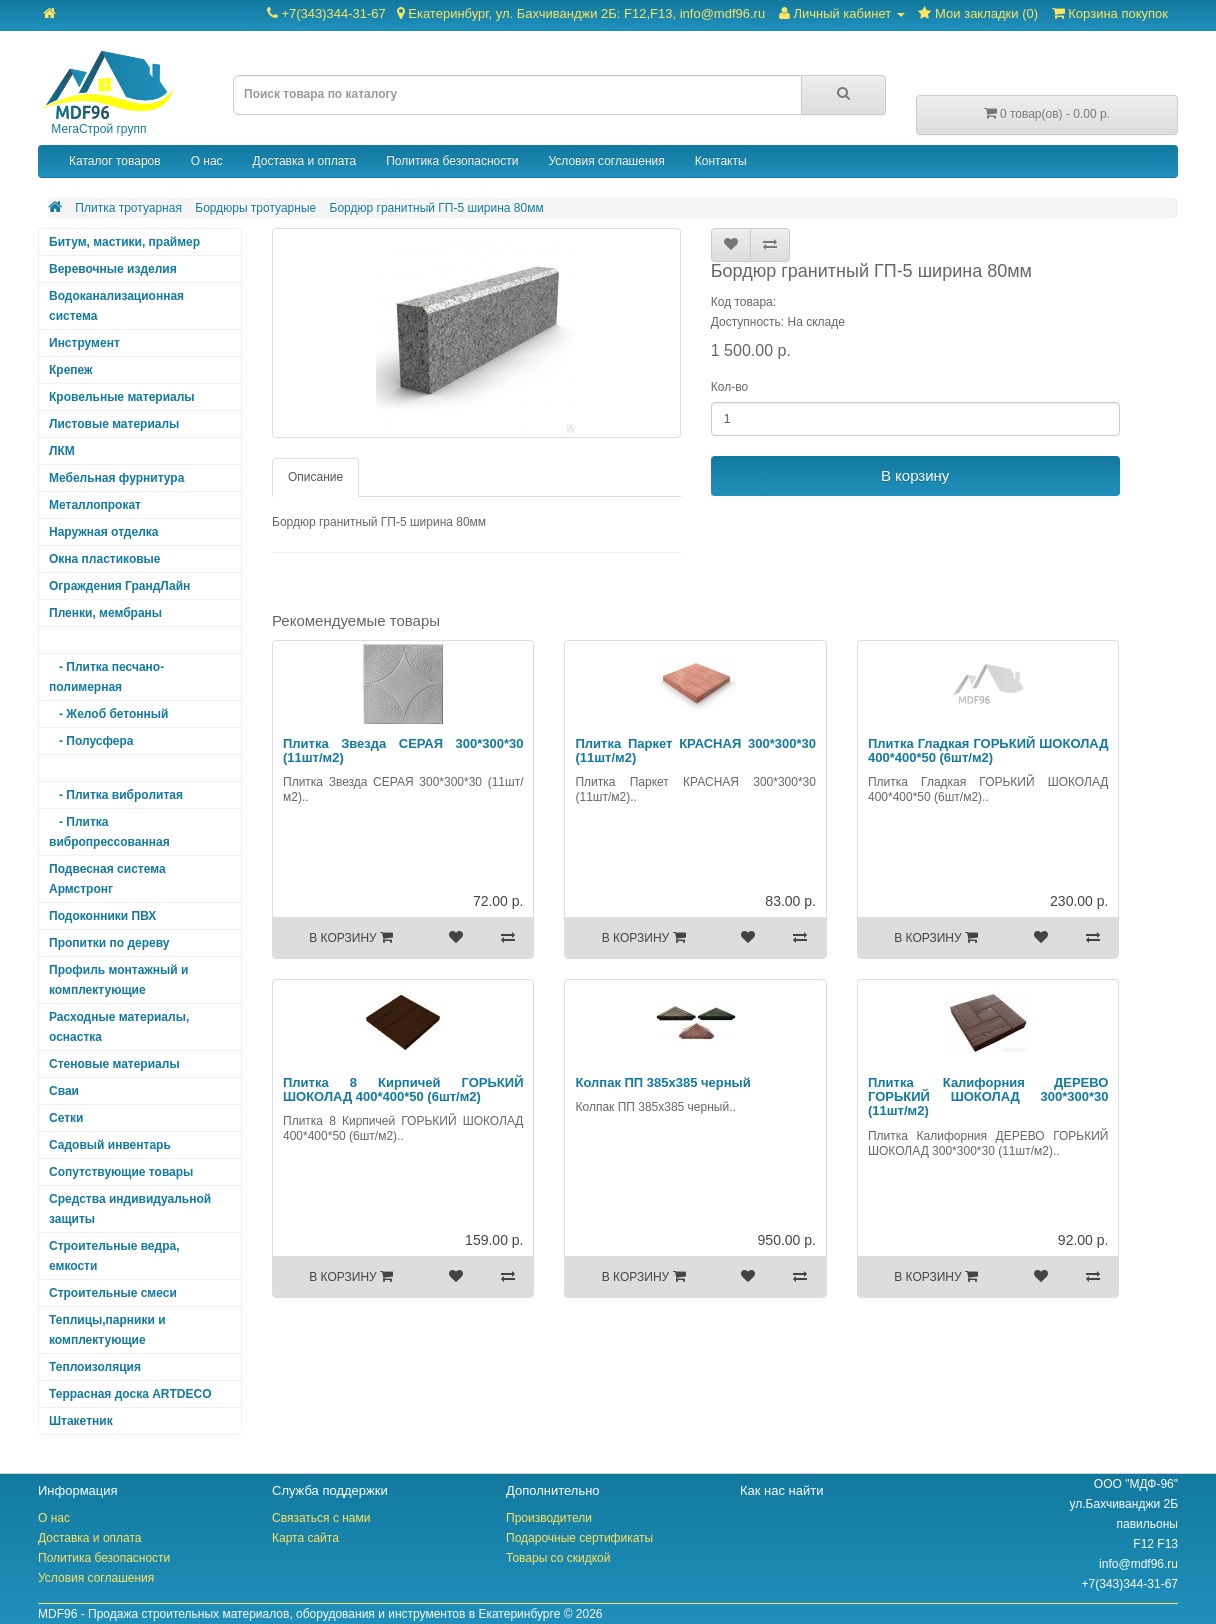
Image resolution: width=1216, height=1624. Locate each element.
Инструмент (84, 343)
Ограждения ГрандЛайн (119, 586)
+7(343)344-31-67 (516, 13)
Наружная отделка (103, 532)
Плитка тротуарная (128, 208)
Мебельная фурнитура (116, 478)
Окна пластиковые (105, 559)
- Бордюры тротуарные (124, 768)
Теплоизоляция (95, 1367)
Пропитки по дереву (109, 943)
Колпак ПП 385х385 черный (662, 1082)
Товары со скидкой (558, 1558)
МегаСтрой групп (106, 93)
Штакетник (81, 1421)
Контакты (721, 161)
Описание (315, 477)
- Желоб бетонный (109, 714)
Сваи (64, 1091)
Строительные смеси (113, 1293)
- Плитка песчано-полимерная (106, 677)
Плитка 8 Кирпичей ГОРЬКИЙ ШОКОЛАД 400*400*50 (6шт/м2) (403, 1089)
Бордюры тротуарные (255, 208)
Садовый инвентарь (110, 1145)
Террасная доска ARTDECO (130, 1394)
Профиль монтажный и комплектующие (118, 980)
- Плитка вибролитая (116, 795)
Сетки (66, 1118)
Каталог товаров (115, 161)
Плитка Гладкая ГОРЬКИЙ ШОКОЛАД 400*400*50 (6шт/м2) (988, 750)
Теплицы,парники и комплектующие (107, 1330)
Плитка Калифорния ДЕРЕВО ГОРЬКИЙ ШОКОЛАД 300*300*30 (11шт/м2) (988, 1097)
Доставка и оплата (305, 161)
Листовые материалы (114, 424)
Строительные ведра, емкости (114, 1256)
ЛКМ (62, 451)
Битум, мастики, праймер (124, 242)
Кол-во (729, 387)
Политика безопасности (452, 161)
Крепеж (71, 370)
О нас (207, 161)
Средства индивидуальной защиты (130, 1209)
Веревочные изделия (113, 269)
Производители (549, 1518)
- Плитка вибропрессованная (109, 832)
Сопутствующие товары (121, 1172)
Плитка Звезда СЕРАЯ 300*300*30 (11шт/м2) (403, 750)
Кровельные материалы (122, 397)
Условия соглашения (606, 161)
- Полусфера (91, 741)
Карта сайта (305, 1538)
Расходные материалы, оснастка (119, 1027)
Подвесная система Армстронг (107, 879)
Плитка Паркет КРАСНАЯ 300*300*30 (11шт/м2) (695, 750)
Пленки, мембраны (105, 613)
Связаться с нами (321, 1518)
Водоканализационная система (116, 306)
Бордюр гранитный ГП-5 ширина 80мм (437, 208)
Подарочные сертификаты (579, 1538)
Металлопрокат (95, 505)
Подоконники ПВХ (102, 916)
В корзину (915, 475)
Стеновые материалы (114, 1064)
